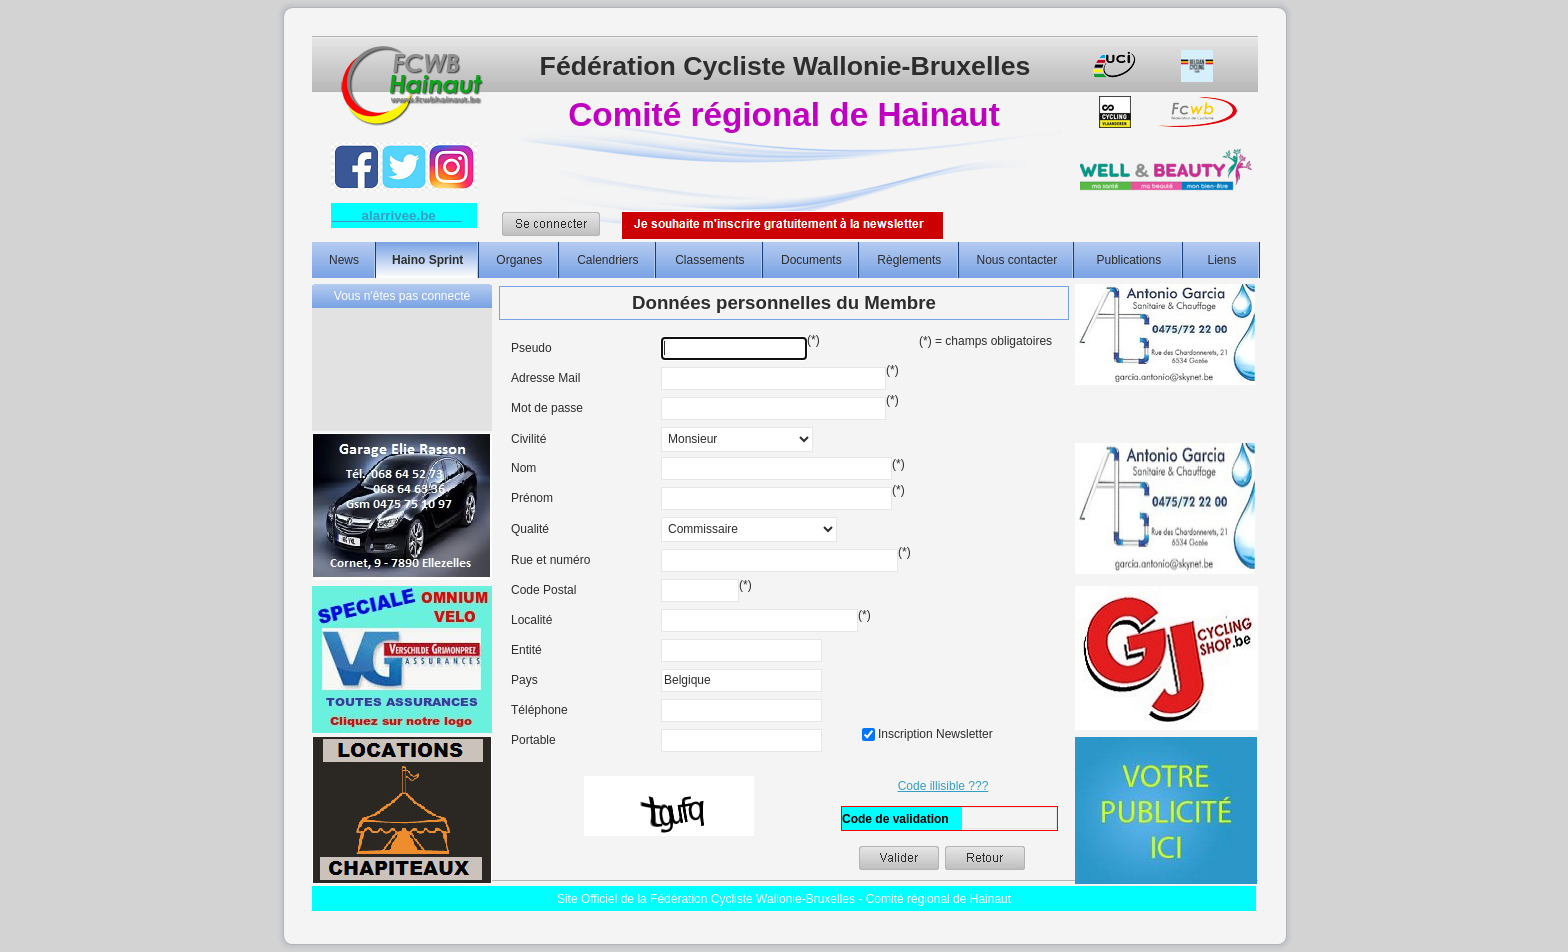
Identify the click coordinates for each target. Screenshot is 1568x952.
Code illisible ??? (943, 786)
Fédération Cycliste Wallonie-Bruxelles (785, 66)
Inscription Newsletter (927, 734)
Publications (1128, 260)
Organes (519, 260)
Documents (811, 260)
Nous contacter (1016, 260)
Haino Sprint (427, 260)
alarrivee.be (397, 215)
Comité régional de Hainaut (783, 114)
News (344, 260)
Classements (709, 260)
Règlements (909, 260)
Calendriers (607, 260)
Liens (1222, 260)
